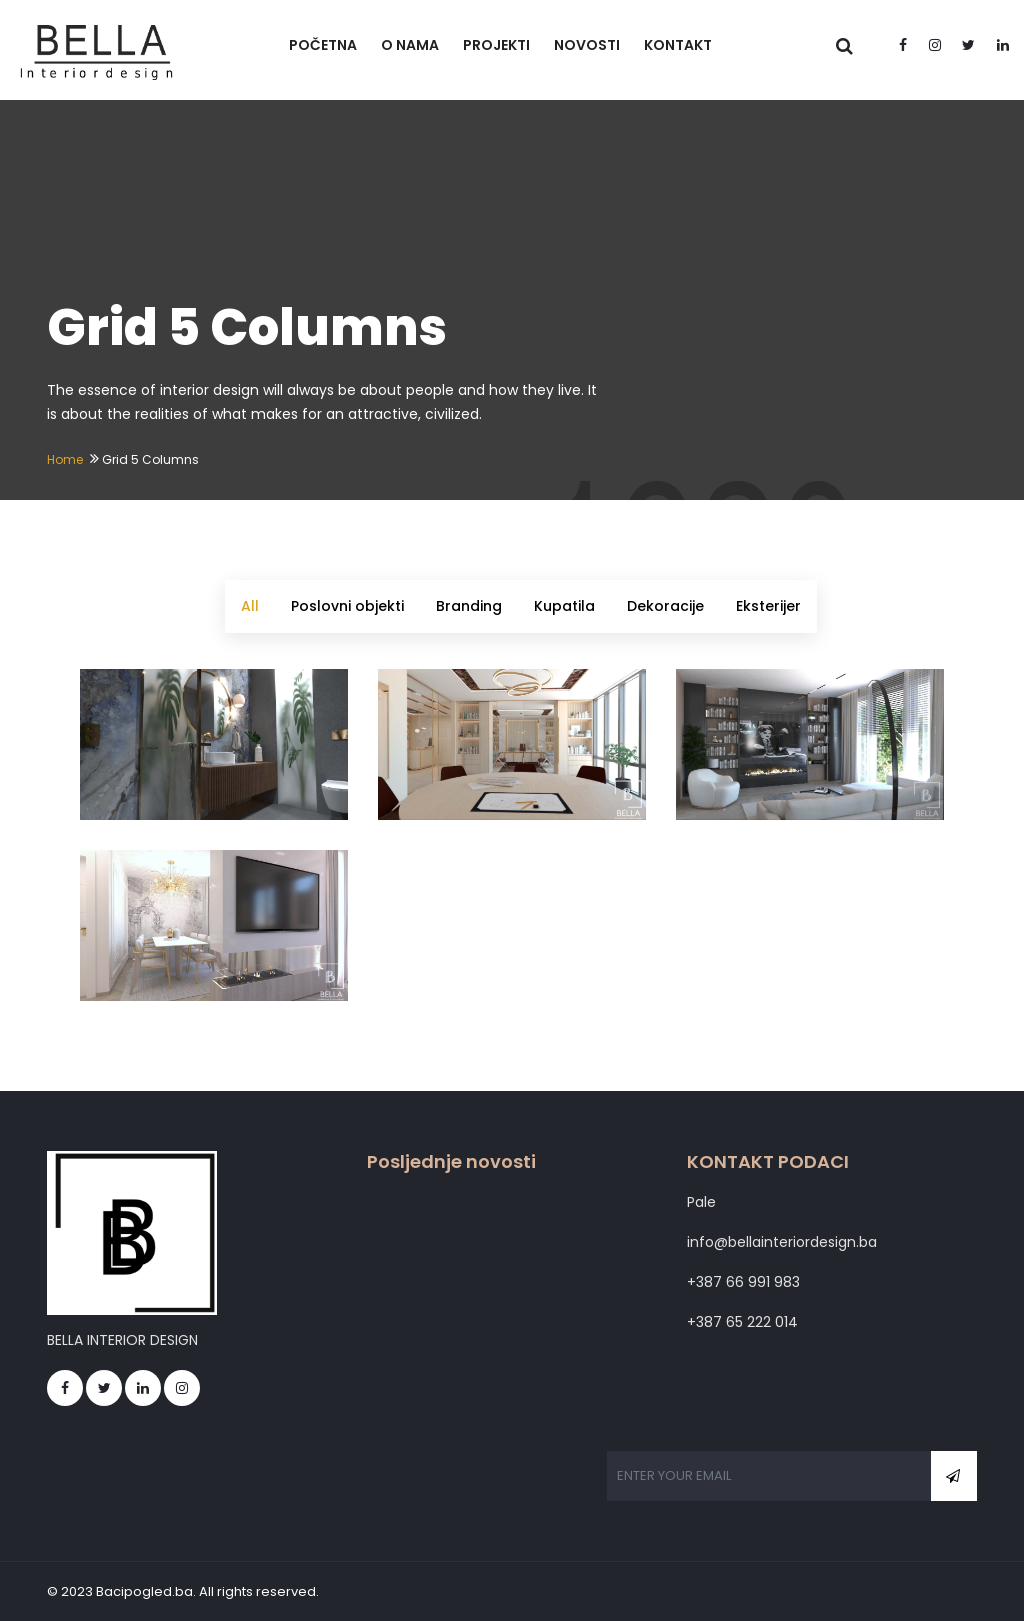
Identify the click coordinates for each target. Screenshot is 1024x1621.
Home (65, 459)
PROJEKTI (496, 45)
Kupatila (564, 606)
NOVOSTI (587, 45)
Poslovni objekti (347, 606)
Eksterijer (768, 606)
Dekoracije (665, 606)
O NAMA (410, 45)
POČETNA (323, 45)
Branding (469, 606)
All (250, 606)
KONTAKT (678, 45)
